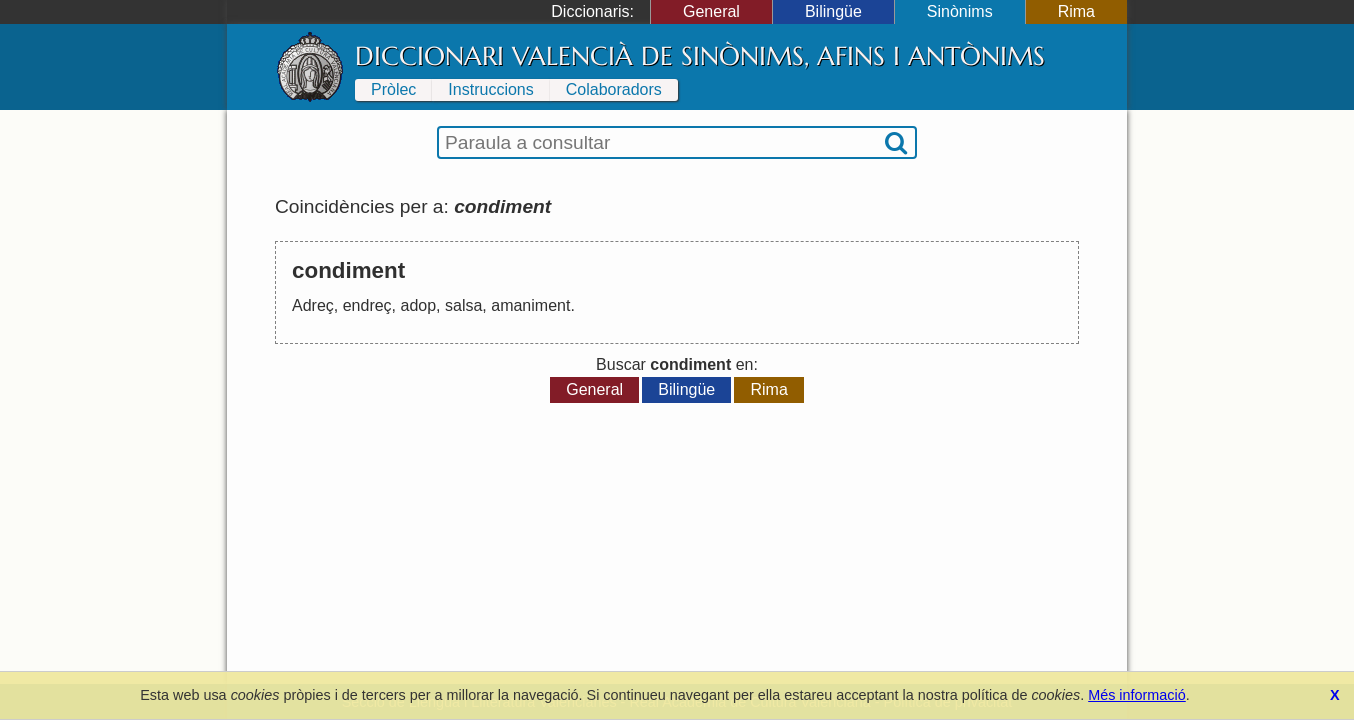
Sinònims (960, 11)
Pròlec (393, 89)
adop (419, 305)
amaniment (530, 305)
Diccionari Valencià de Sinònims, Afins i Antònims (700, 56)
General (711, 11)
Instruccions (490, 89)
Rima (1076, 11)
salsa (463, 305)
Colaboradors (614, 89)
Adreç (313, 305)
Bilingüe (833, 11)
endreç (367, 305)
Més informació (1137, 695)
